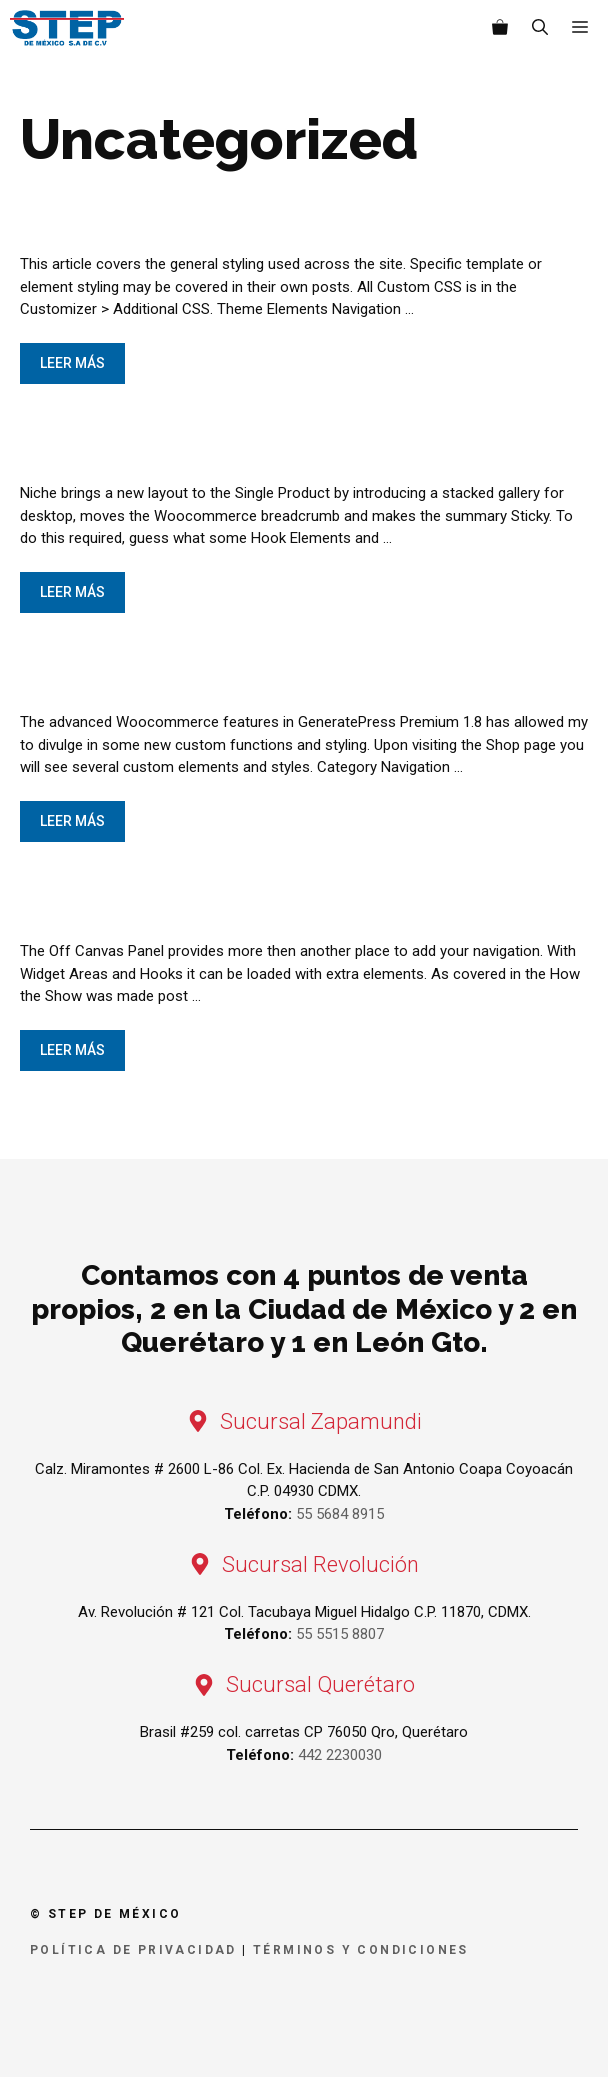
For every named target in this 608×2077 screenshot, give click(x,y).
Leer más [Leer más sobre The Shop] (72, 821)
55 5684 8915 (340, 1514)
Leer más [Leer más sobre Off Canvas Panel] (72, 1050)
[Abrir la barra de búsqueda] (540, 28)
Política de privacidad (133, 1950)
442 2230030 (340, 1755)
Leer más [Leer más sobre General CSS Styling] (72, 363)
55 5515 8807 (340, 1634)
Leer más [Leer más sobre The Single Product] (72, 592)
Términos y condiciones (361, 1950)
